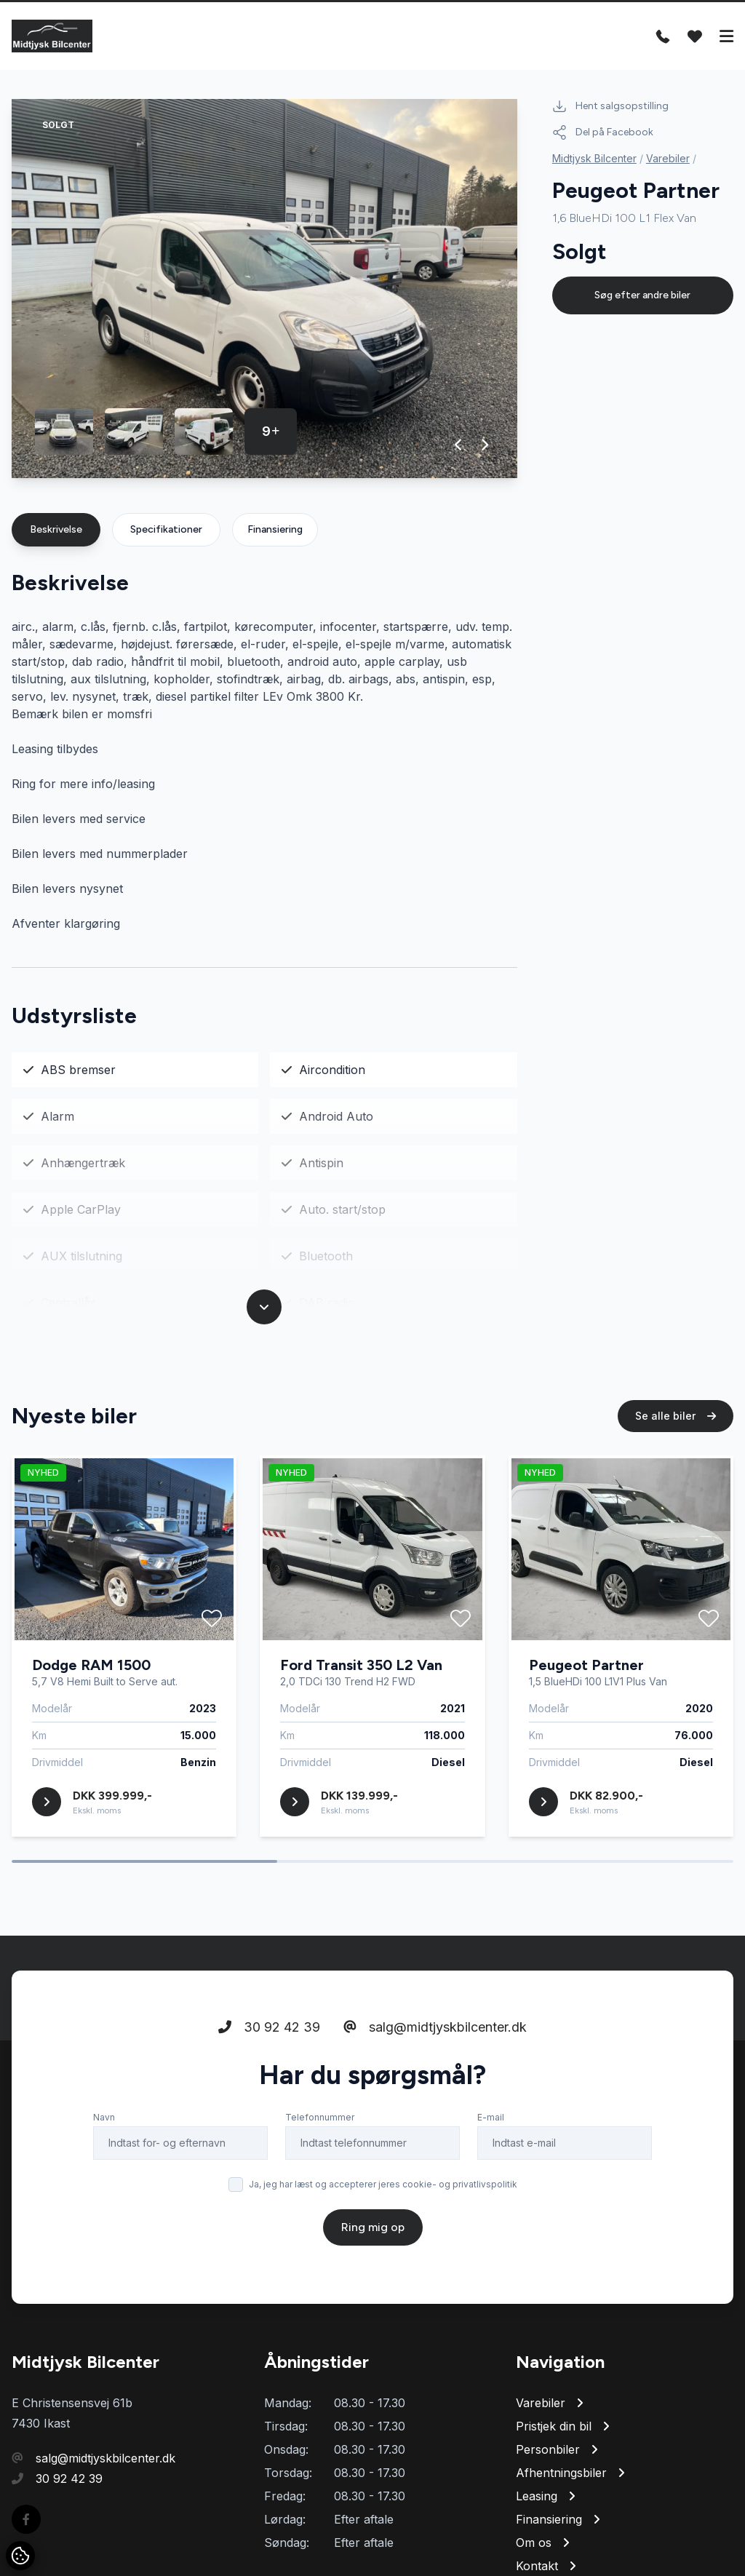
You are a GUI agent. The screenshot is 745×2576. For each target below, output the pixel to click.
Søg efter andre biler (642, 295)
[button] (459, 444)
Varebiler (668, 158)
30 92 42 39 (269, 2057)
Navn (104, 2147)
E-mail (490, 2147)
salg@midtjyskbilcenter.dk (435, 2057)
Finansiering (275, 529)
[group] (264, 288)
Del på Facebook (602, 132)
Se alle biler (675, 1446)
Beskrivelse (56, 529)
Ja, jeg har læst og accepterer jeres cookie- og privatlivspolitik (383, 2214)
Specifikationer (166, 529)
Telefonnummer (319, 2147)
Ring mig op (373, 2258)
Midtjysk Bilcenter (594, 158)
